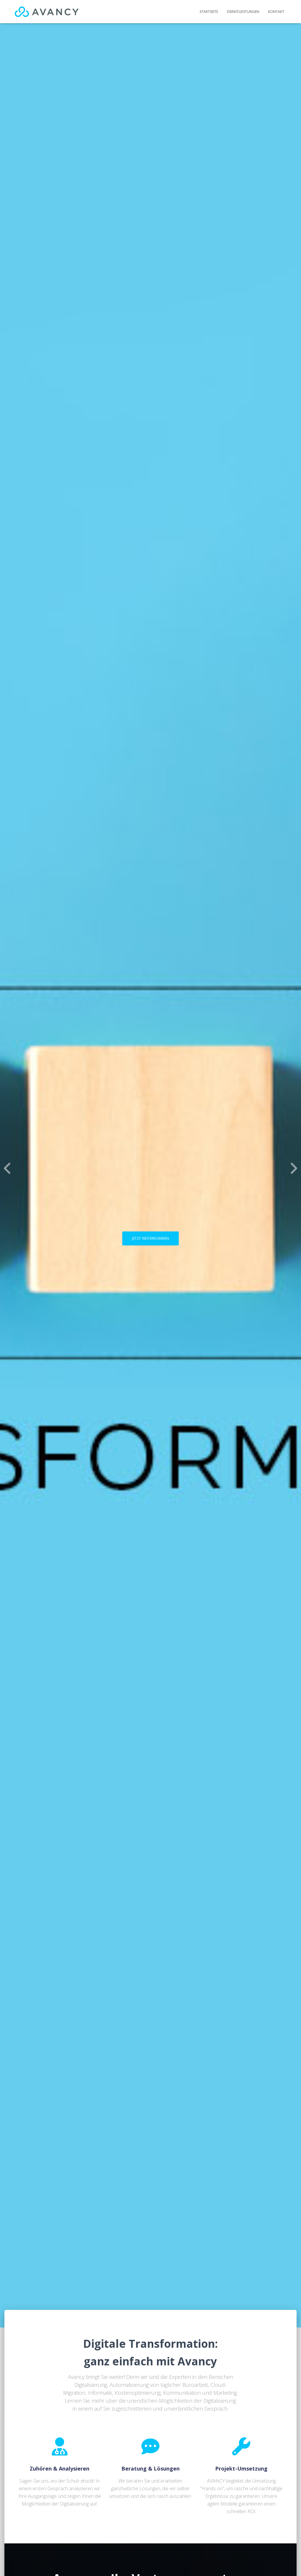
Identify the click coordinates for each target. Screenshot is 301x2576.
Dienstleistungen (243, 11)
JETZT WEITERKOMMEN (150, 1238)
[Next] (293, 1168)
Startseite (209, 11)
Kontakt (276, 11)
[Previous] (7, 1168)
